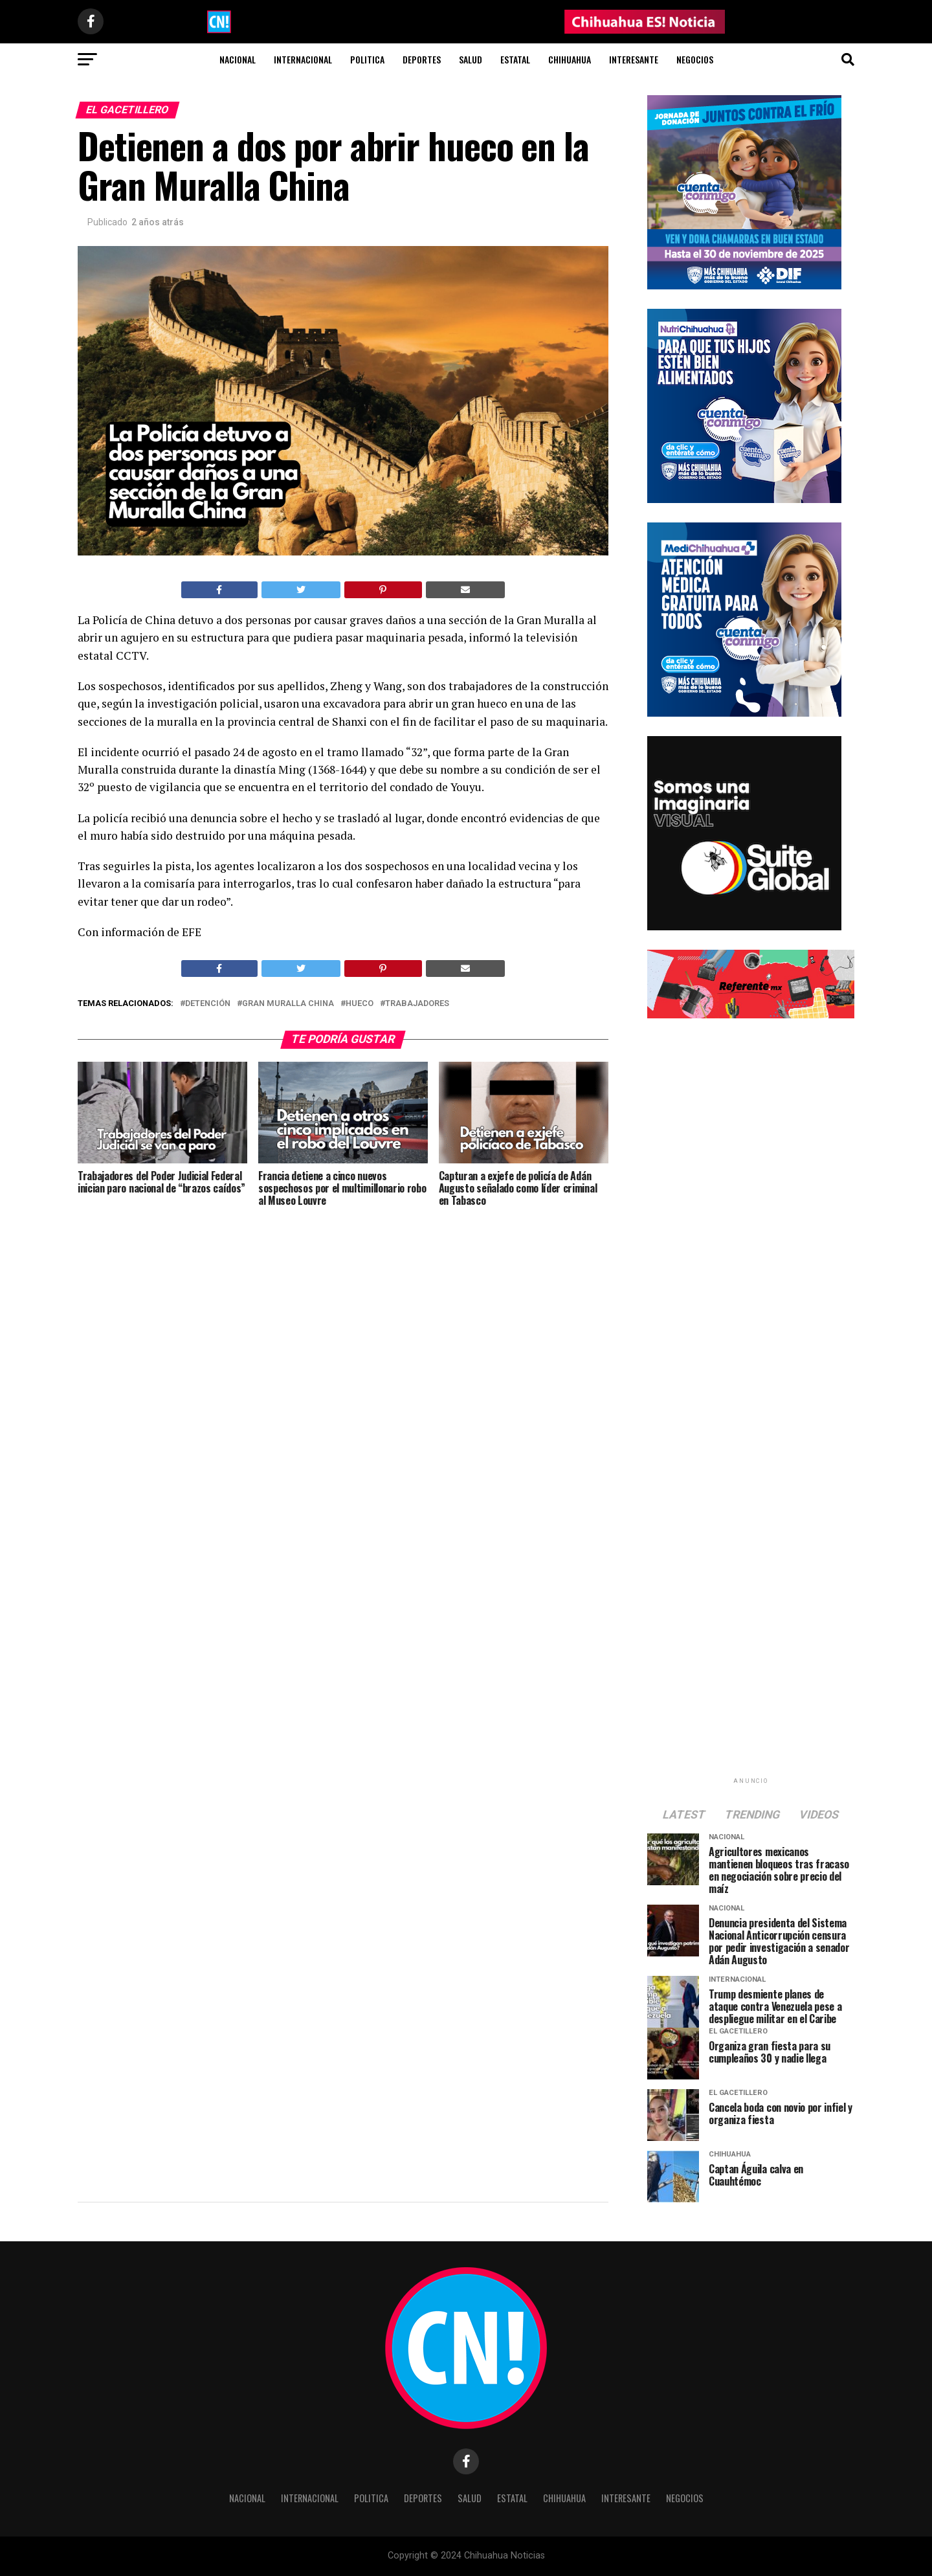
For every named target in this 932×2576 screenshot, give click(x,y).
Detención (207, 1004)
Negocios (694, 59)
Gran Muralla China (288, 1004)
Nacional (237, 59)
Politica (367, 59)
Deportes (422, 59)
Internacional (303, 59)
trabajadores (417, 1004)
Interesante (633, 59)
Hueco (359, 1004)
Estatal (515, 59)
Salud (470, 59)
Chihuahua (569, 59)
